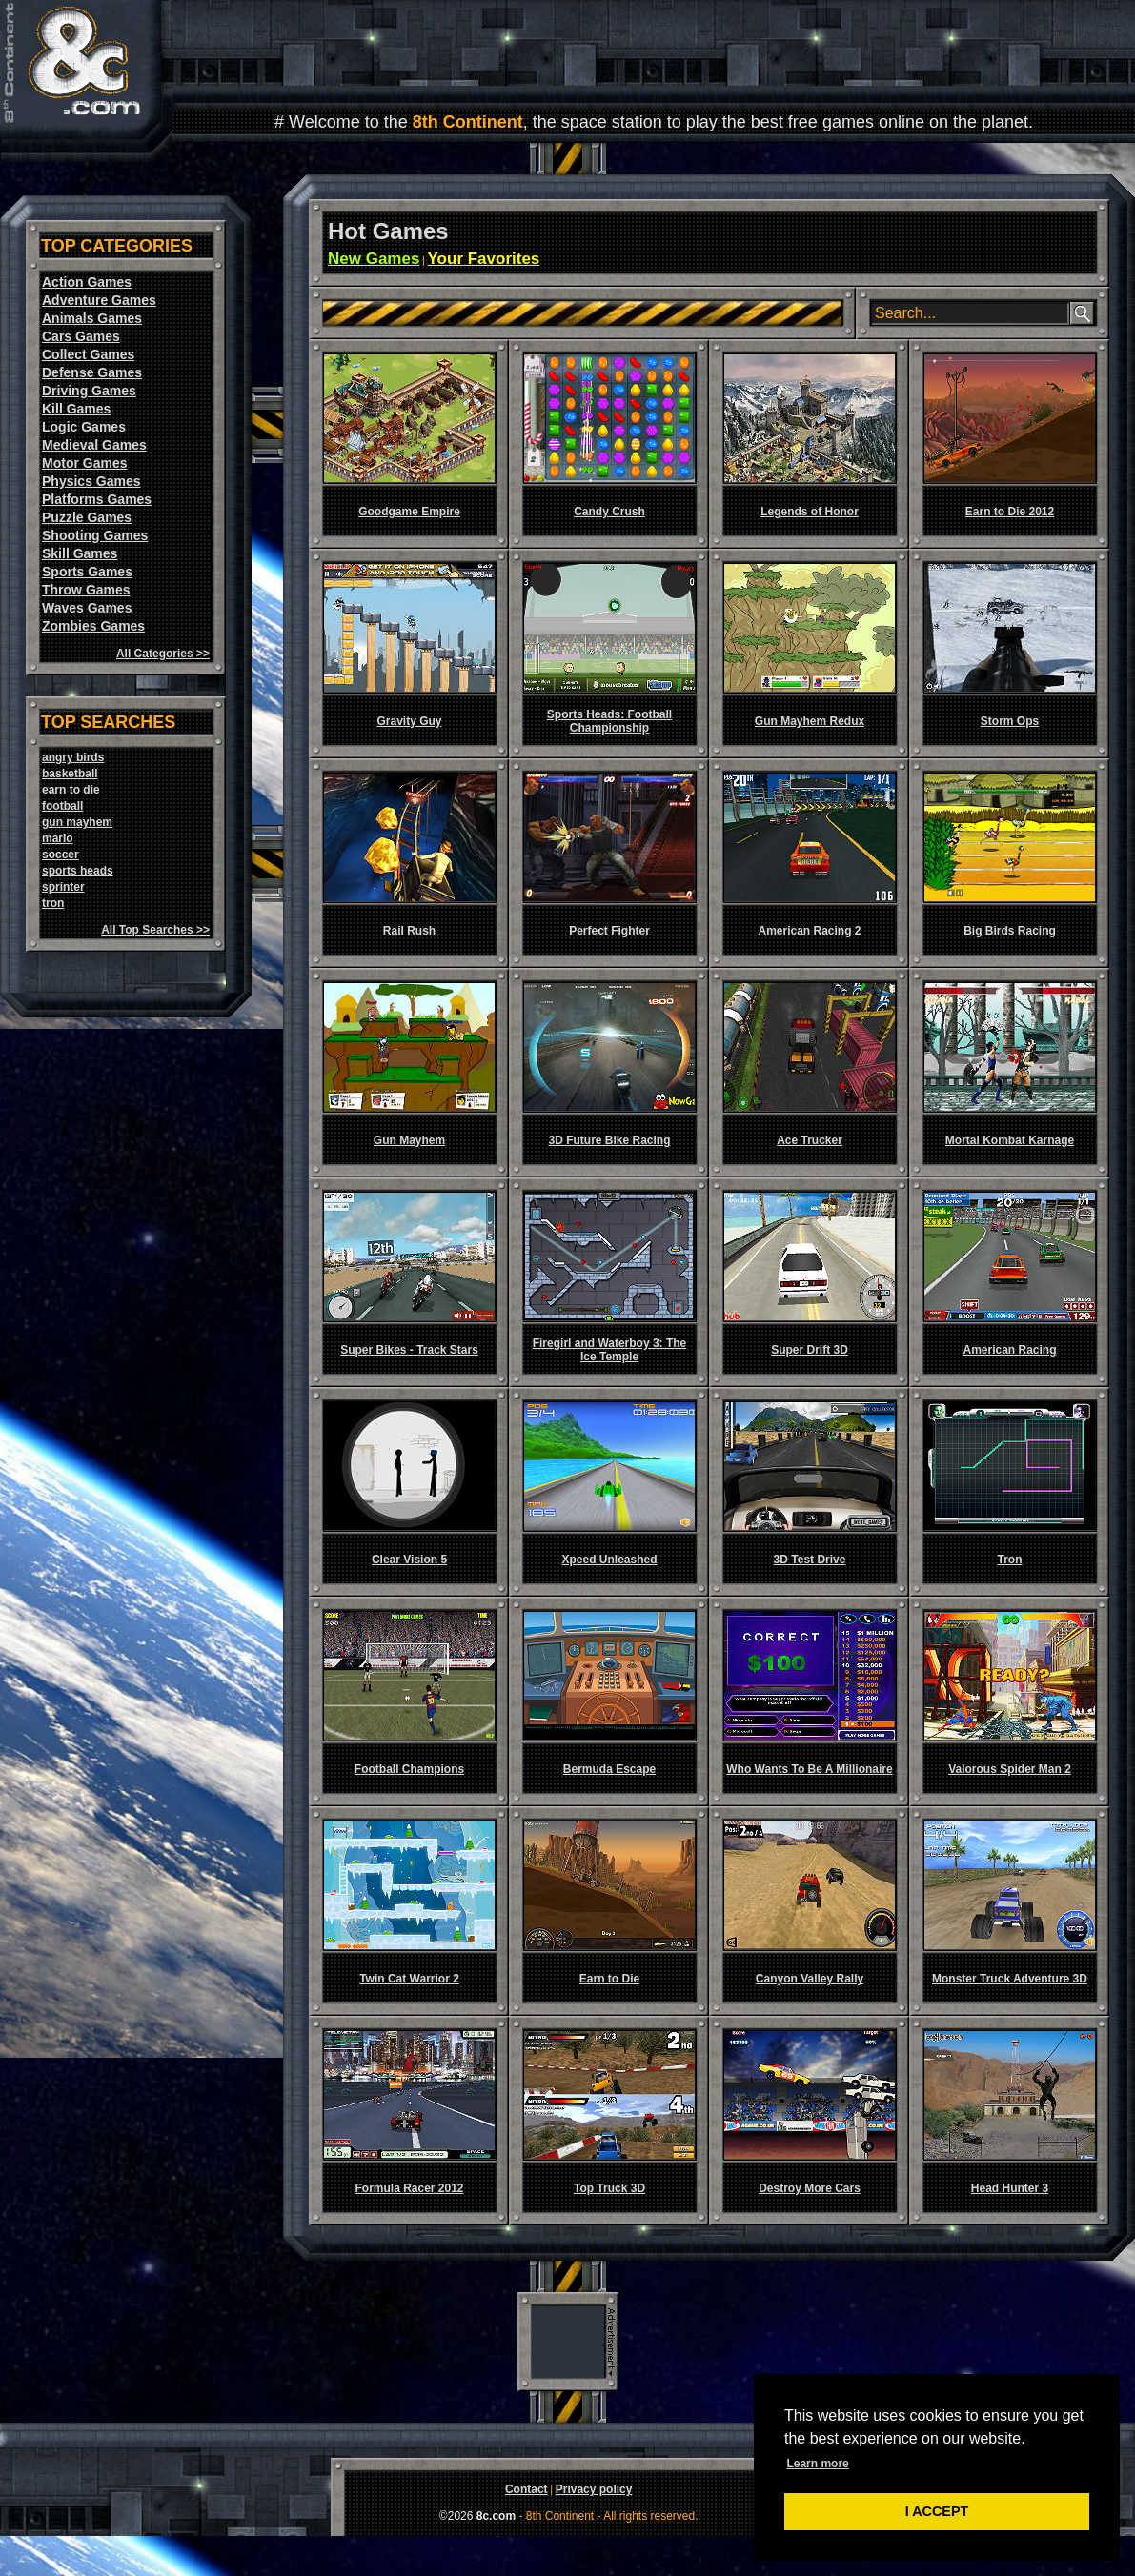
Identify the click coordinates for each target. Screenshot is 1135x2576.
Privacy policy (594, 2489)
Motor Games (84, 463)
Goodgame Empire (409, 511)
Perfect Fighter (609, 930)
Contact (526, 2489)
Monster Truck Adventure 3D (1009, 1978)
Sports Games (87, 571)
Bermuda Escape (609, 1769)
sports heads (77, 870)
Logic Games (84, 426)
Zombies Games (93, 626)
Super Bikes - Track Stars (409, 1350)
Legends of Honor (809, 511)
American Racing (1009, 1350)
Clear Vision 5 (409, 1559)
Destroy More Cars (810, 2188)
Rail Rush (409, 930)
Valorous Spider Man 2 (1009, 1769)
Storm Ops (1010, 721)
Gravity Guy (408, 721)
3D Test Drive (810, 1559)
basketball (70, 773)
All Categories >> (163, 653)
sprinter (63, 887)
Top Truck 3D (609, 2188)
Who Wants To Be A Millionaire (809, 1769)
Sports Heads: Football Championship (609, 721)
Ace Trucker (809, 1140)
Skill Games (79, 553)
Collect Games (88, 354)
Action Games (87, 282)
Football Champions (409, 1769)
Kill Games (76, 408)
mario (57, 838)
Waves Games (87, 607)
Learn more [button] (817, 2463)
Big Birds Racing (1009, 930)
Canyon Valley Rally (809, 1978)
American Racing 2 (809, 930)
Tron (1010, 1559)
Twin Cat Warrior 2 (409, 1978)
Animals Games (92, 318)
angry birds (73, 757)
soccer (60, 854)
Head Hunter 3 (1009, 2188)
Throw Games (86, 589)
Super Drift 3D (809, 1350)
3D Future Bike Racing (609, 1140)
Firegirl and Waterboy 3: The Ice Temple (610, 1350)
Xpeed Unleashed (609, 1559)
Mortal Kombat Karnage (1009, 1140)
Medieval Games (94, 445)
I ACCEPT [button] (937, 2511)
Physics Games (91, 481)
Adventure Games (99, 300)
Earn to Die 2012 (1009, 511)
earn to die (71, 789)
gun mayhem (77, 822)
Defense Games (92, 372)
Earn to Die (609, 1978)
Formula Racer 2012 (409, 2188)
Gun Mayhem (409, 1140)
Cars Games (81, 336)
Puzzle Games (87, 517)
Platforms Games (97, 499)
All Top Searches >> (155, 929)
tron (53, 903)
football (62, 806)
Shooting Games (95, 535)
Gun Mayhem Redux (809, 721)
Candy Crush (609, 511)
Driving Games (89, 390)
